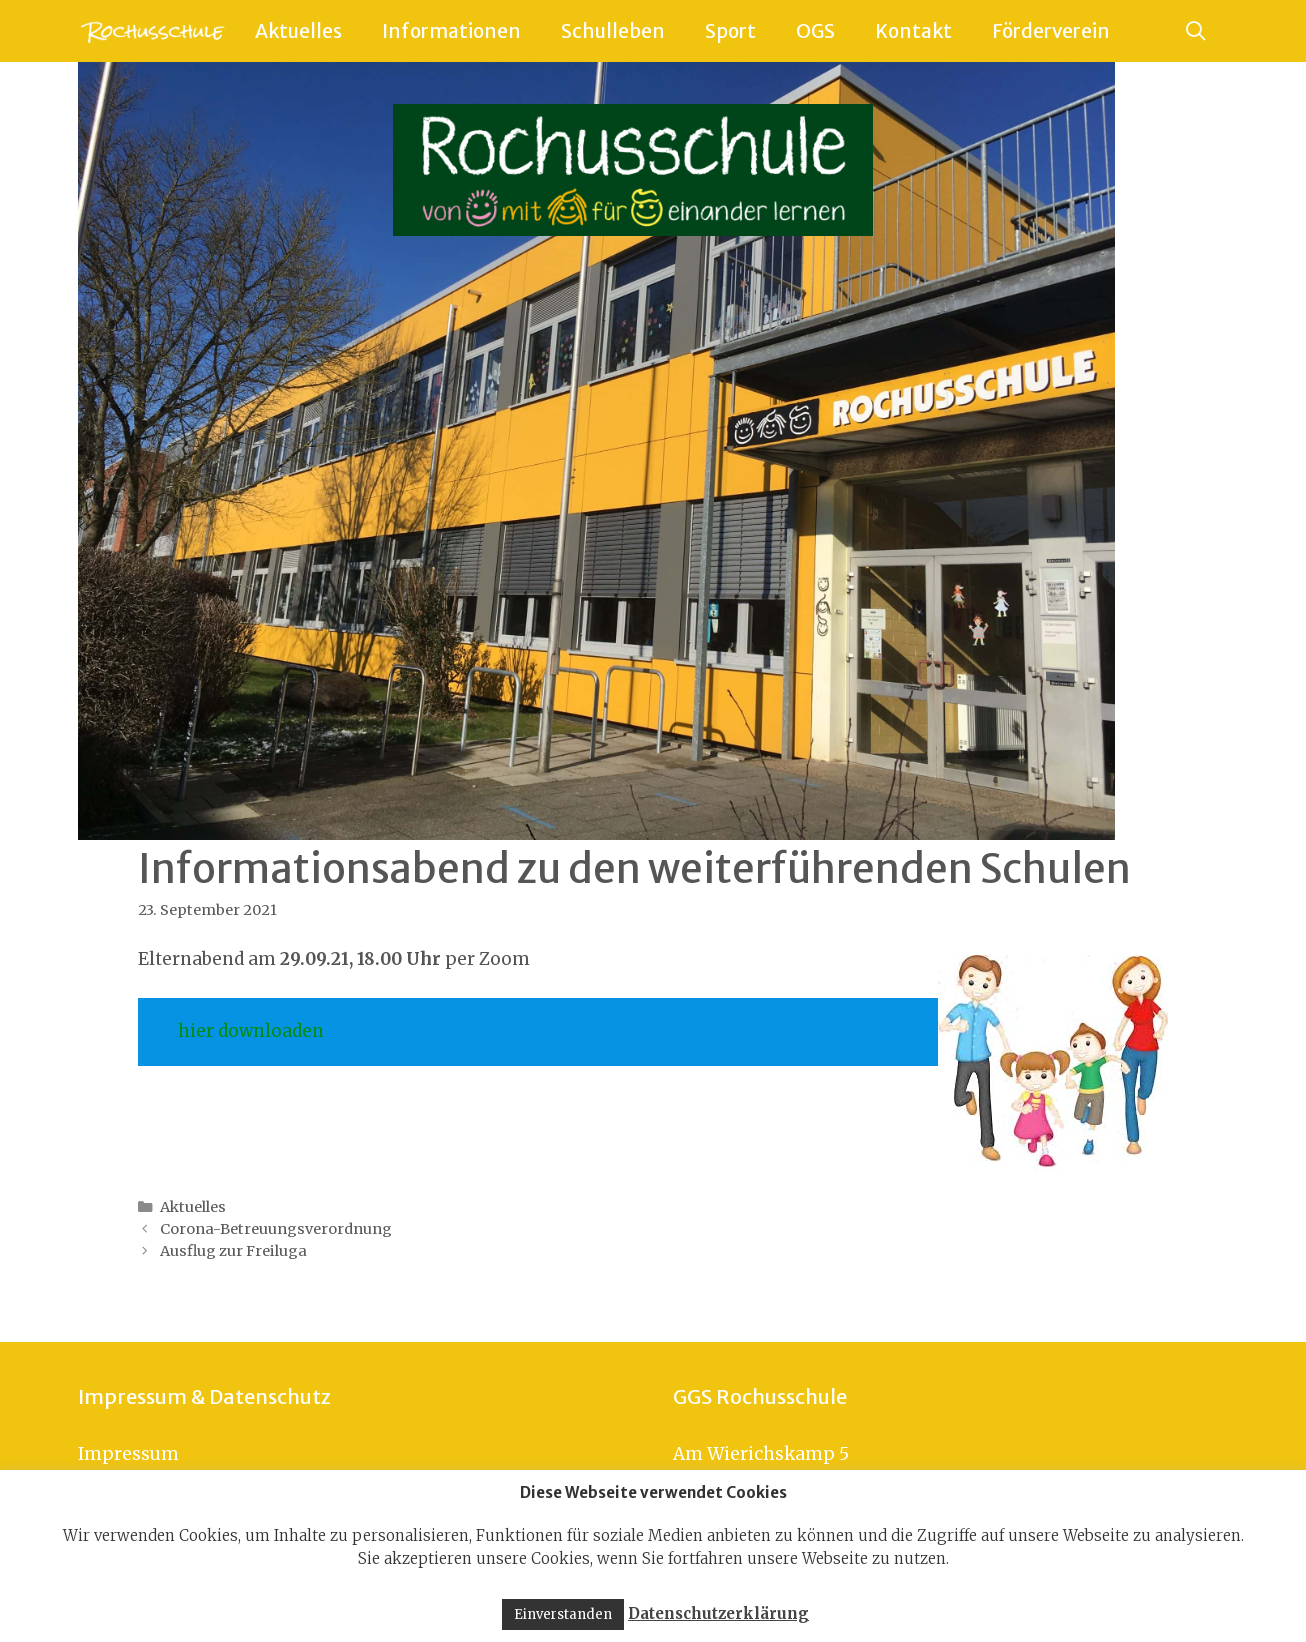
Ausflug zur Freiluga (233, 1251)
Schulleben (613, 31)
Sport (730, 31)
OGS (815, 31)
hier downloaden (251, 1031)
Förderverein (1051, 31)
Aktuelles (298, 31)
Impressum (128, 1454)
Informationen (451, 31)
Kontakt (913, 31)
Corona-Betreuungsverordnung (276, 1229)
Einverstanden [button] (563, 1614)
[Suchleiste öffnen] (1196, 31)
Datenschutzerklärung (718, 1613)
